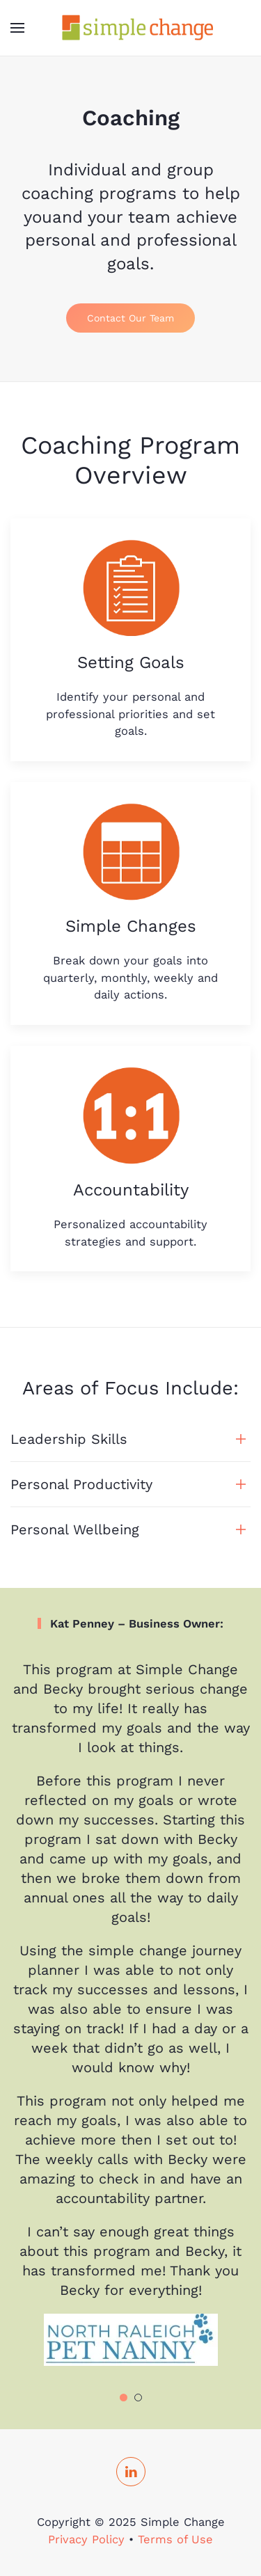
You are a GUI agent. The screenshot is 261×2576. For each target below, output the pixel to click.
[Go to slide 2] (138, 2397)
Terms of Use (175, 2539)
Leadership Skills (68, 1439)
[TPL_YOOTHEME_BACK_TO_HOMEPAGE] (130, 28)
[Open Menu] (17, 28)
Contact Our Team (130, 318)
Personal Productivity (81, 1484)
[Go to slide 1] (123, 2397)
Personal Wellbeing (74, 1529)
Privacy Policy (86, 2539)
